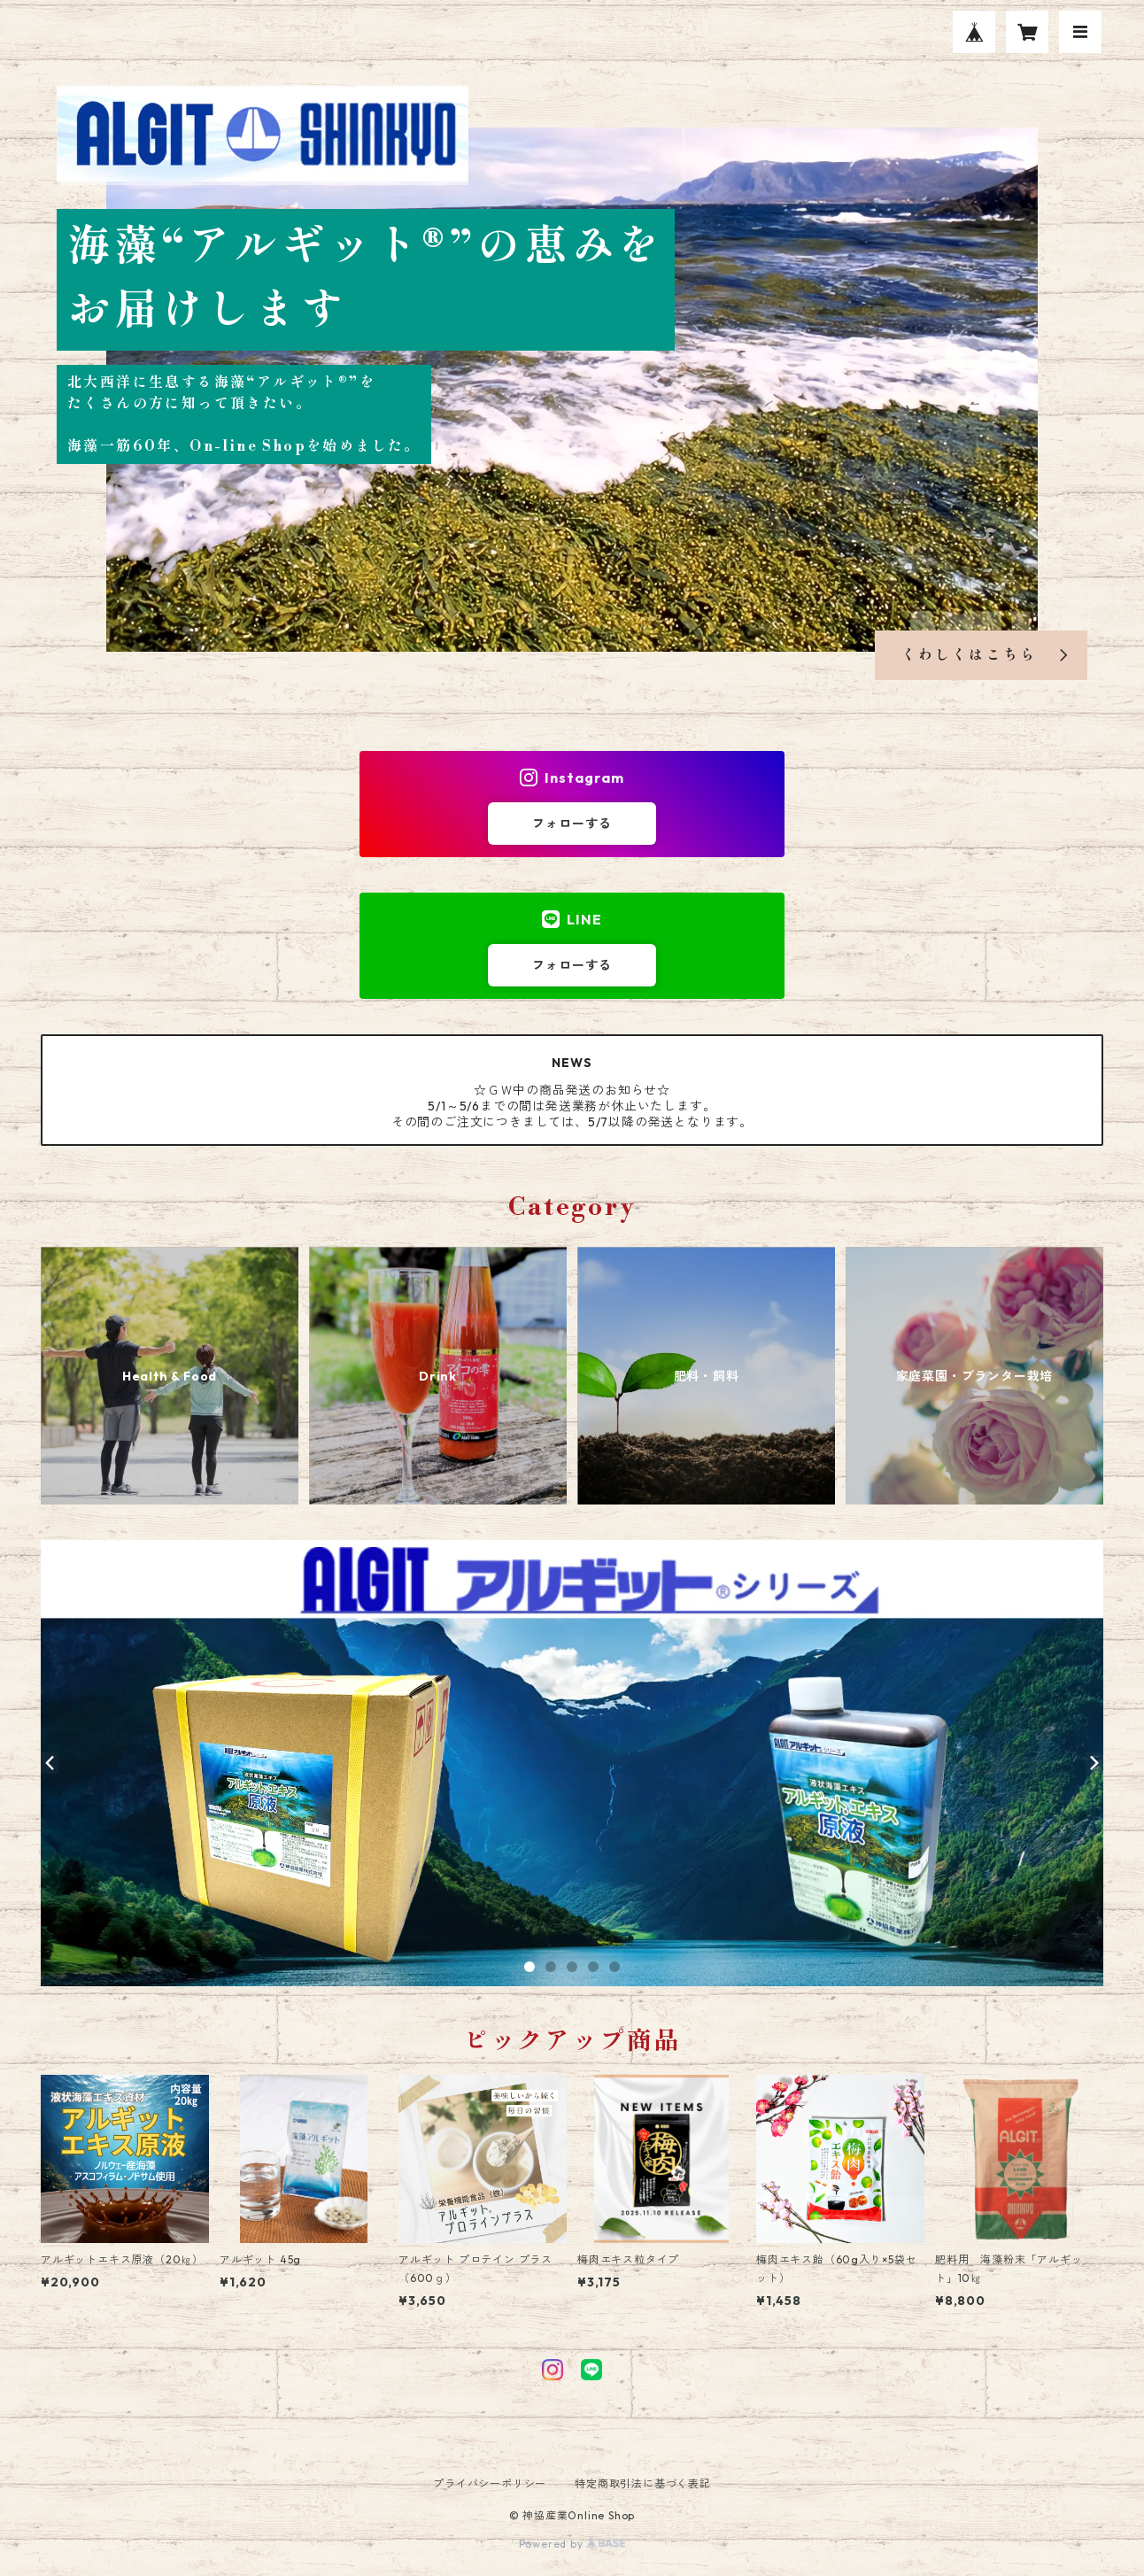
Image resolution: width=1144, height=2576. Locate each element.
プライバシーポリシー (489, 2483)
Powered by (572, 2543)
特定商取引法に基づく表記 (643, 2483)
